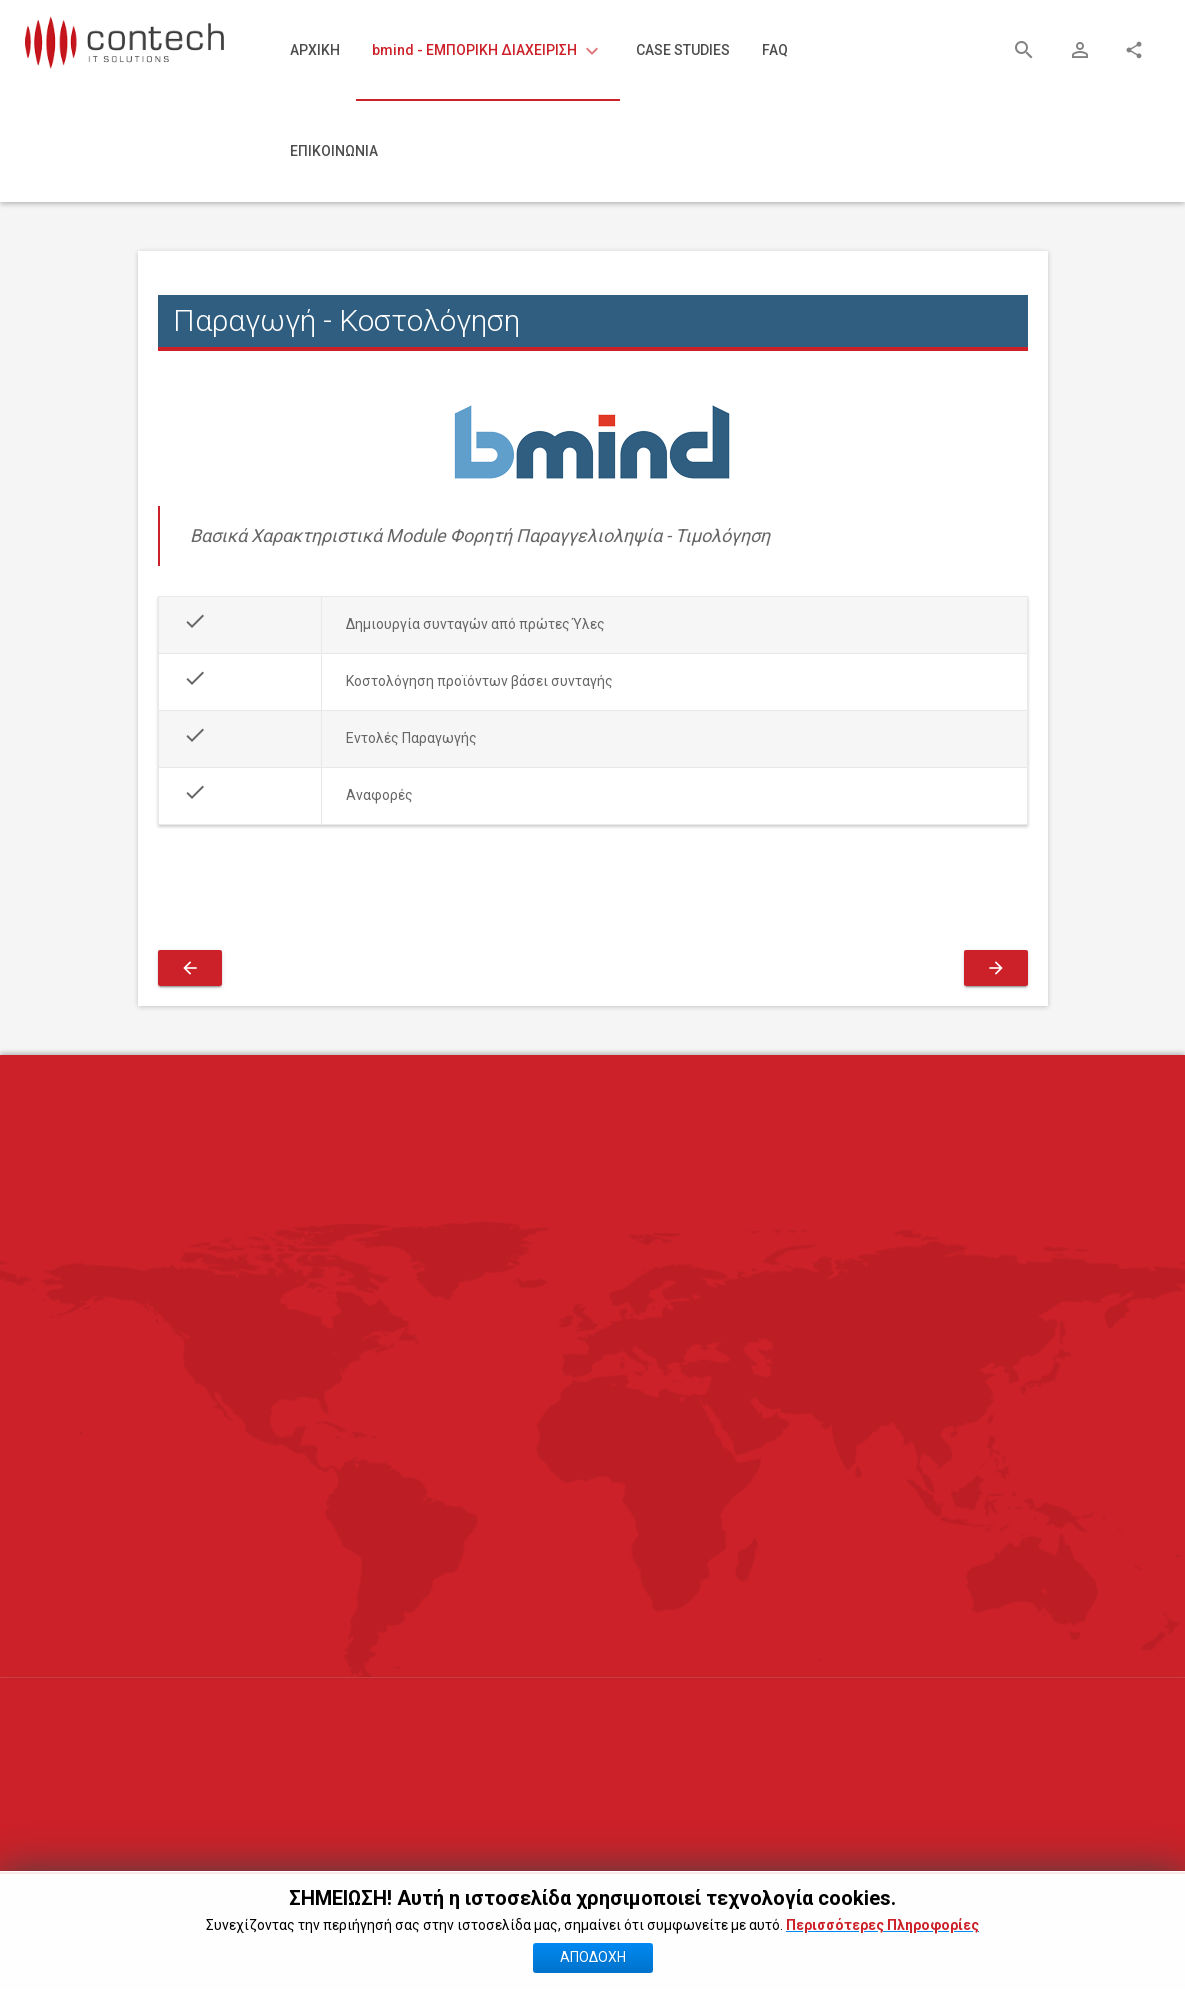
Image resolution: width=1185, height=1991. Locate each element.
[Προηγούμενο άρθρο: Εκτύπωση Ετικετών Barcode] (190, 968)
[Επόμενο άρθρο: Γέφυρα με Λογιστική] (996, 968)
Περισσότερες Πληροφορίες (882, 1957)
